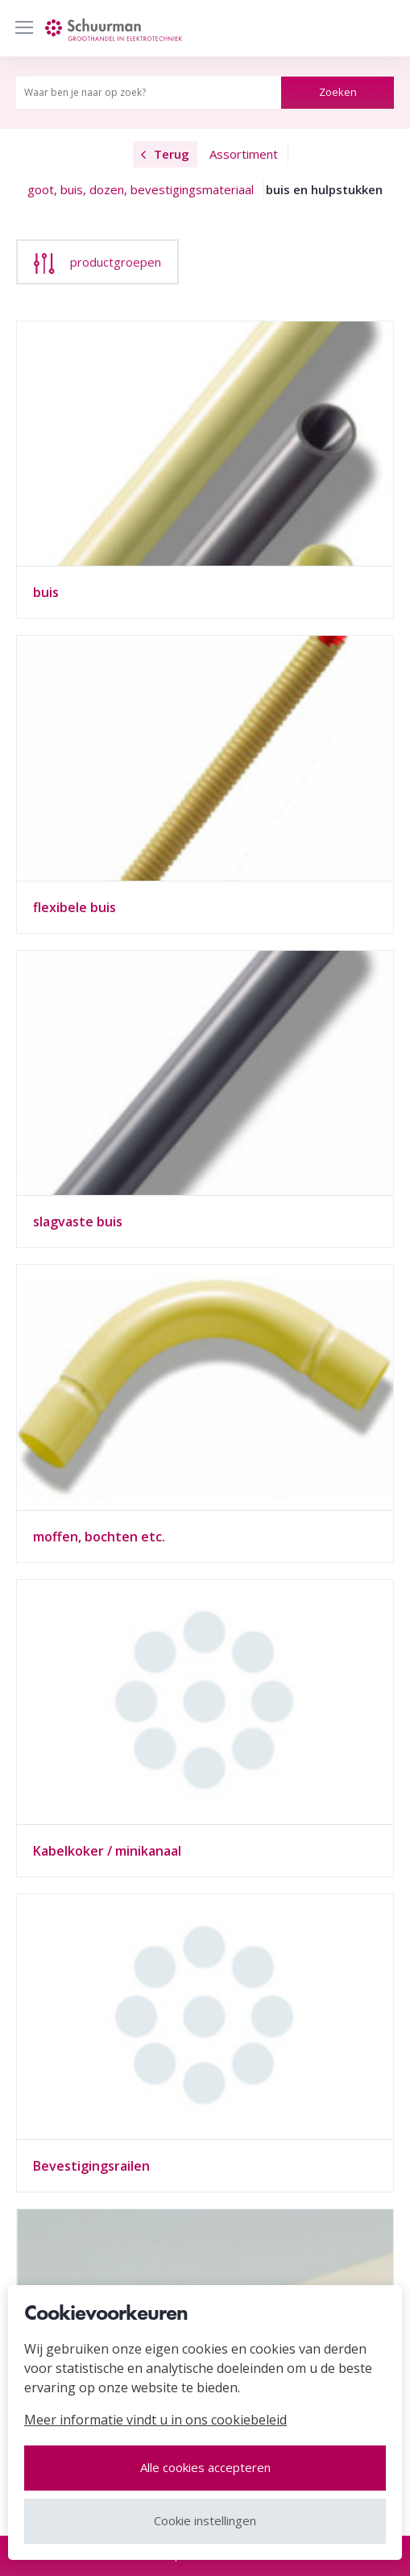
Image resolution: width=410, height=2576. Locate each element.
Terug (165, 154)
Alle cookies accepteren (205, 2467)
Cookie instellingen (205, 2520)
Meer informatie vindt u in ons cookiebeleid (155, 2420)
